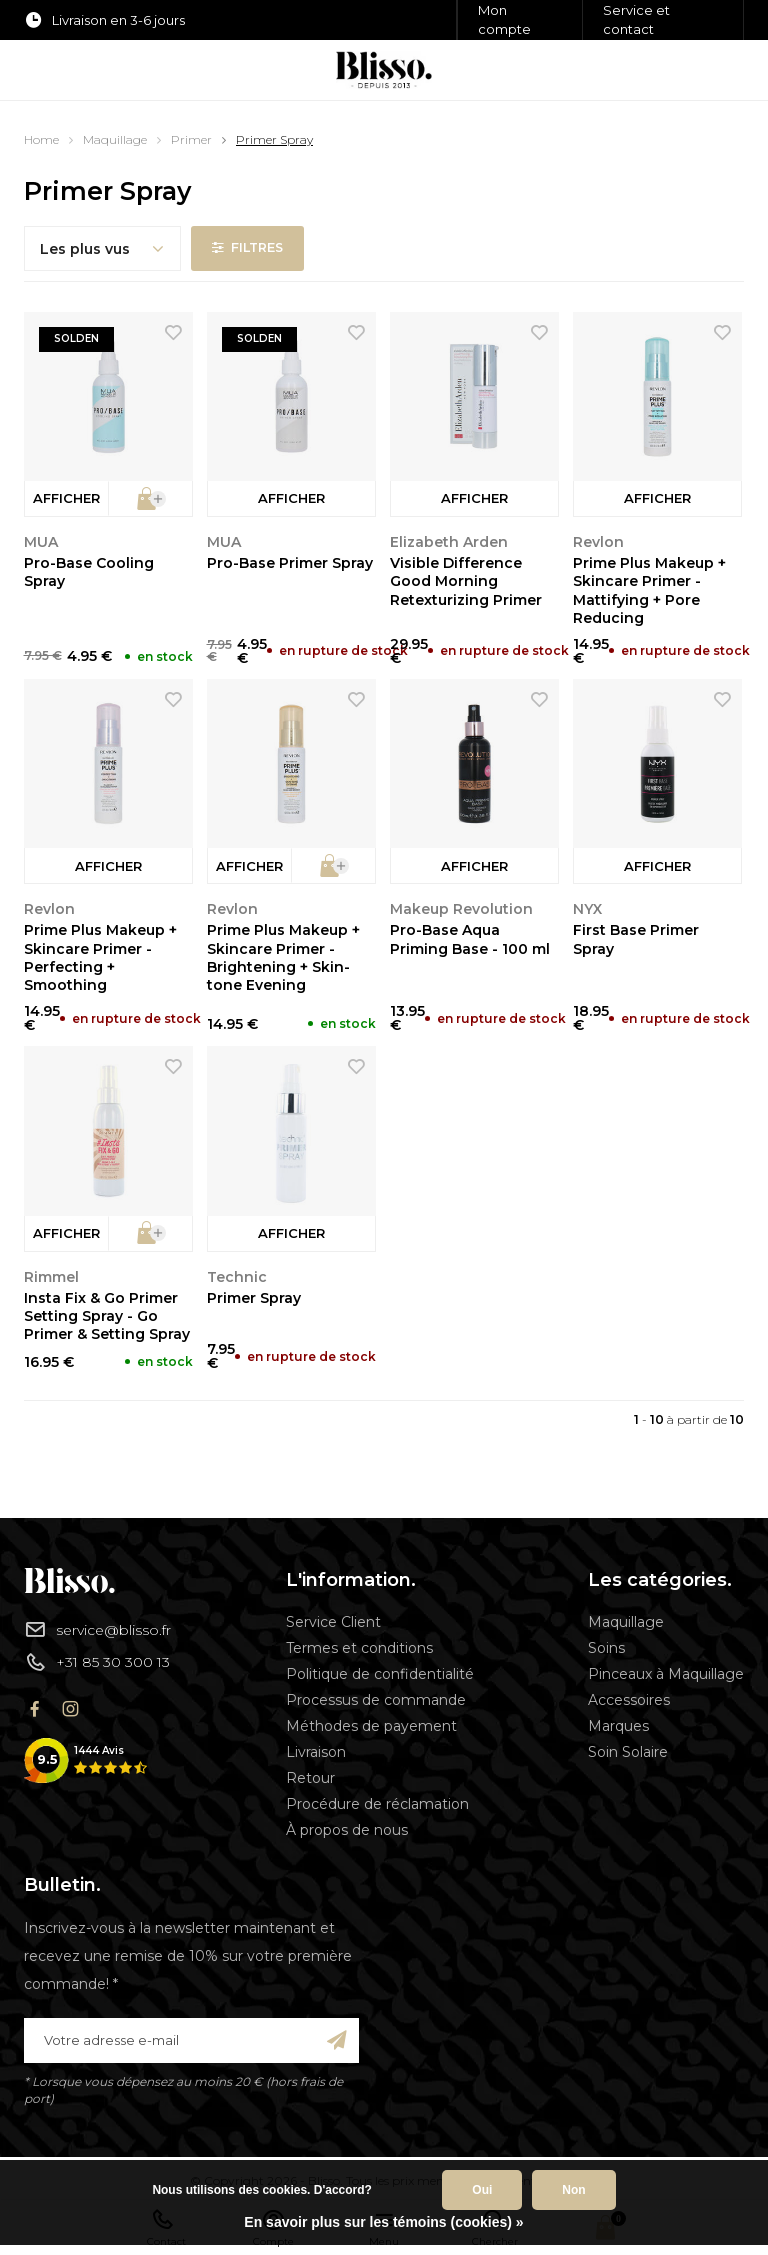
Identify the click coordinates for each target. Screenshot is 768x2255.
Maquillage (115, 139)
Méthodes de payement (371, 1726)
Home (41, 139)
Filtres (249, 248)
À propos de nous (347, 1830)
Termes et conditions (359, 1648)
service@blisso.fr (97, 1629)
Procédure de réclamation (377, 1804)
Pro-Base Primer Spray (290, 563)
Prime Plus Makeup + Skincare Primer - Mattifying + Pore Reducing (649, 590)
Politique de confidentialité (380, 1674)
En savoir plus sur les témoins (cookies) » (383, 2222)
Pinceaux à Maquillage (666, 1674)
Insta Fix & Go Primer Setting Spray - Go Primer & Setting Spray (107, 1316)
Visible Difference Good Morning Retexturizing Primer (466, 581)
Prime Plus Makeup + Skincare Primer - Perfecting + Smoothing (100, 957)
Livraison (316, 1752)
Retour (310, 1778)
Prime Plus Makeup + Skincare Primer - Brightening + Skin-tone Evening (283, 957)
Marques (618, 1726)
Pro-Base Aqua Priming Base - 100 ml (470, 939)
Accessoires (629, 1700)
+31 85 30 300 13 (97, 1662)
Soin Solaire (628, 1752)
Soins (606, 1648)
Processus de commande (376, 1700)
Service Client (333, 1622)
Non (573, 2190)
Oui (482, 2190)
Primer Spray (274, 139)
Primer (191, 139)
